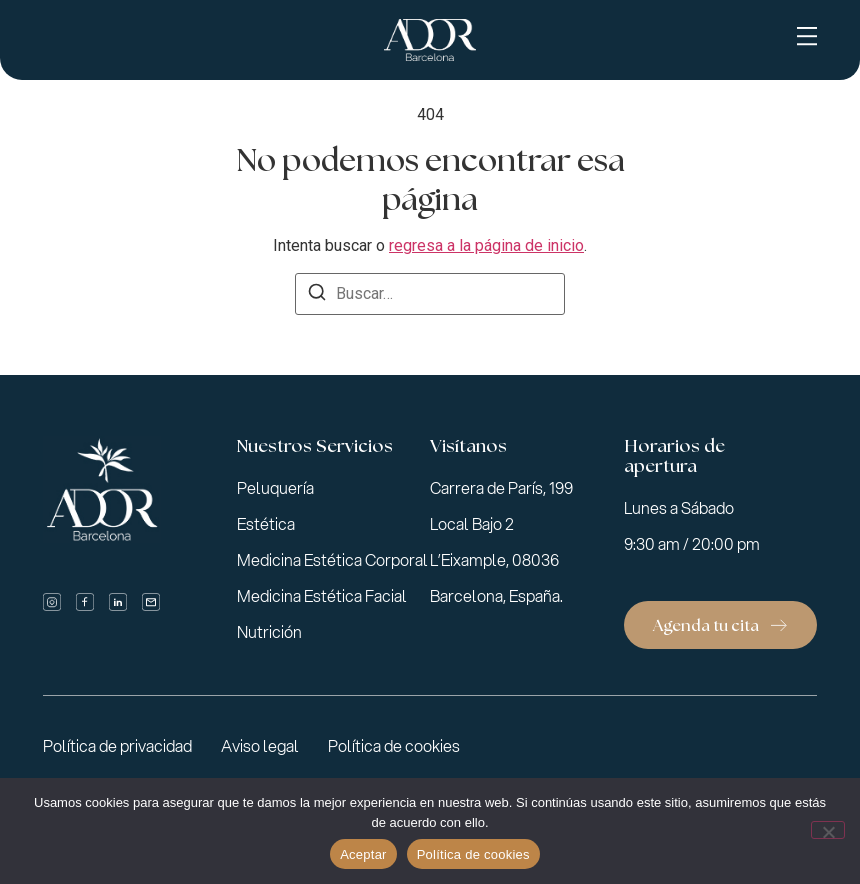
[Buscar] (317, 295)
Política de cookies (473, 854)
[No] (828, 830)
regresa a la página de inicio (486, 245)
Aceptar (363, 854)
